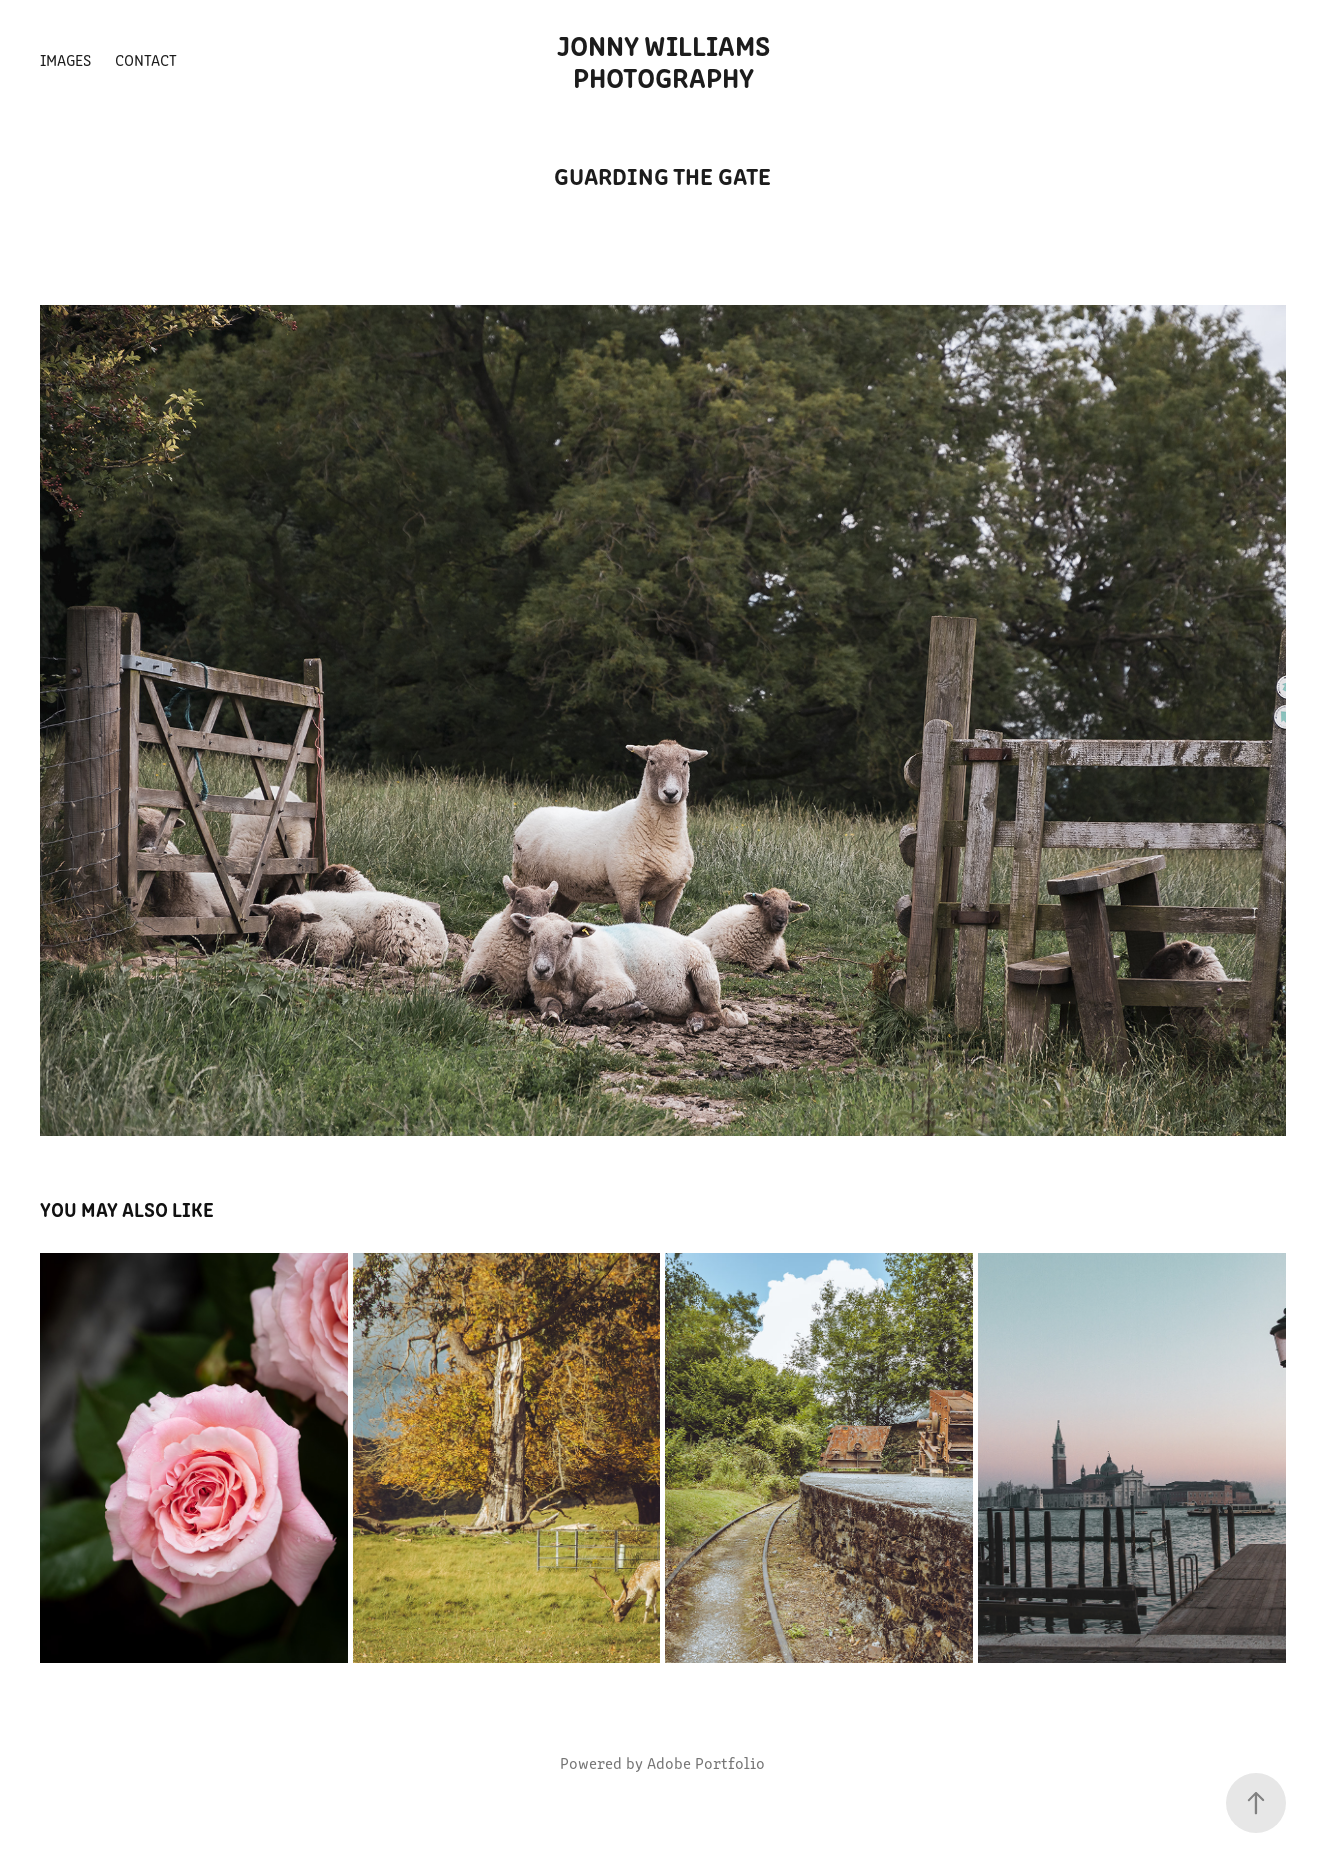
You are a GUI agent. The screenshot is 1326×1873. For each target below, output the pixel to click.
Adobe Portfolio (706, 1762)
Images (65, 59)
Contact (146, 59)
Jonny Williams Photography (666, 60)
